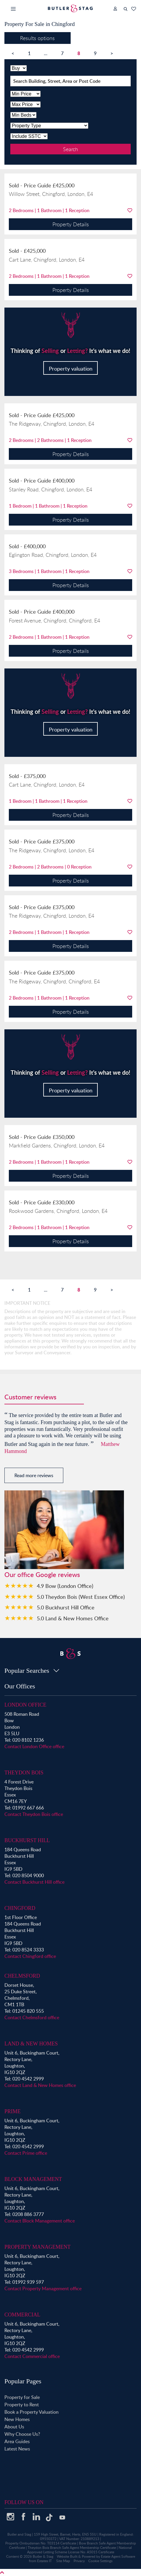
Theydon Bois (24, 1773)
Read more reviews (33, 1475)
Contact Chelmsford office (31, 2017)
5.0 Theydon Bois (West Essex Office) (81, 1596)
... (45, 53)
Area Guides (17, 2441)
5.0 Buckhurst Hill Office (65, 1607)
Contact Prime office (25, 2153)
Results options (37, 38)
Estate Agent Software (118, 2556)
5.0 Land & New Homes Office (73, 1618)
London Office (25, 1705)
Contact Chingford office (30, 1956)
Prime (12, 2111)
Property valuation (70, 368)
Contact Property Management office (43, 2288)
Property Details (70, 224)
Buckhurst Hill (27, 1840)
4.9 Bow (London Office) (65, 1585)
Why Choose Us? (22, 2434)
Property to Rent (21, 2404)
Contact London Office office (34, 1746)
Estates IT (44, 2560)
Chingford (19, 1908)
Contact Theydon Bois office (33, 1814)
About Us (14, 2426)
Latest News (17, 2448)
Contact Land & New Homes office (40, 2085)
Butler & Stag (43, 2556)
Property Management (37, 2247)
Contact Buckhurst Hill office (34, 1882)
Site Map (63, 2560)
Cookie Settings (100, 2560)
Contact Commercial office (32, 2356)
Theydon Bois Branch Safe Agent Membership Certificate (72, 2547)
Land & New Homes (31, 2044)
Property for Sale (22, 2397)
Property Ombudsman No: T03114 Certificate (40, 2543)
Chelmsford (22, 1976)
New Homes (17, 2419)
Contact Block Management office (39, 2220)
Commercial (22, 2315)
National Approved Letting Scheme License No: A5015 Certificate (79, 2549)
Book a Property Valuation (31, 2412)
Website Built (67, 2556)
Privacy (79, 2560)
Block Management (33, 2179)
